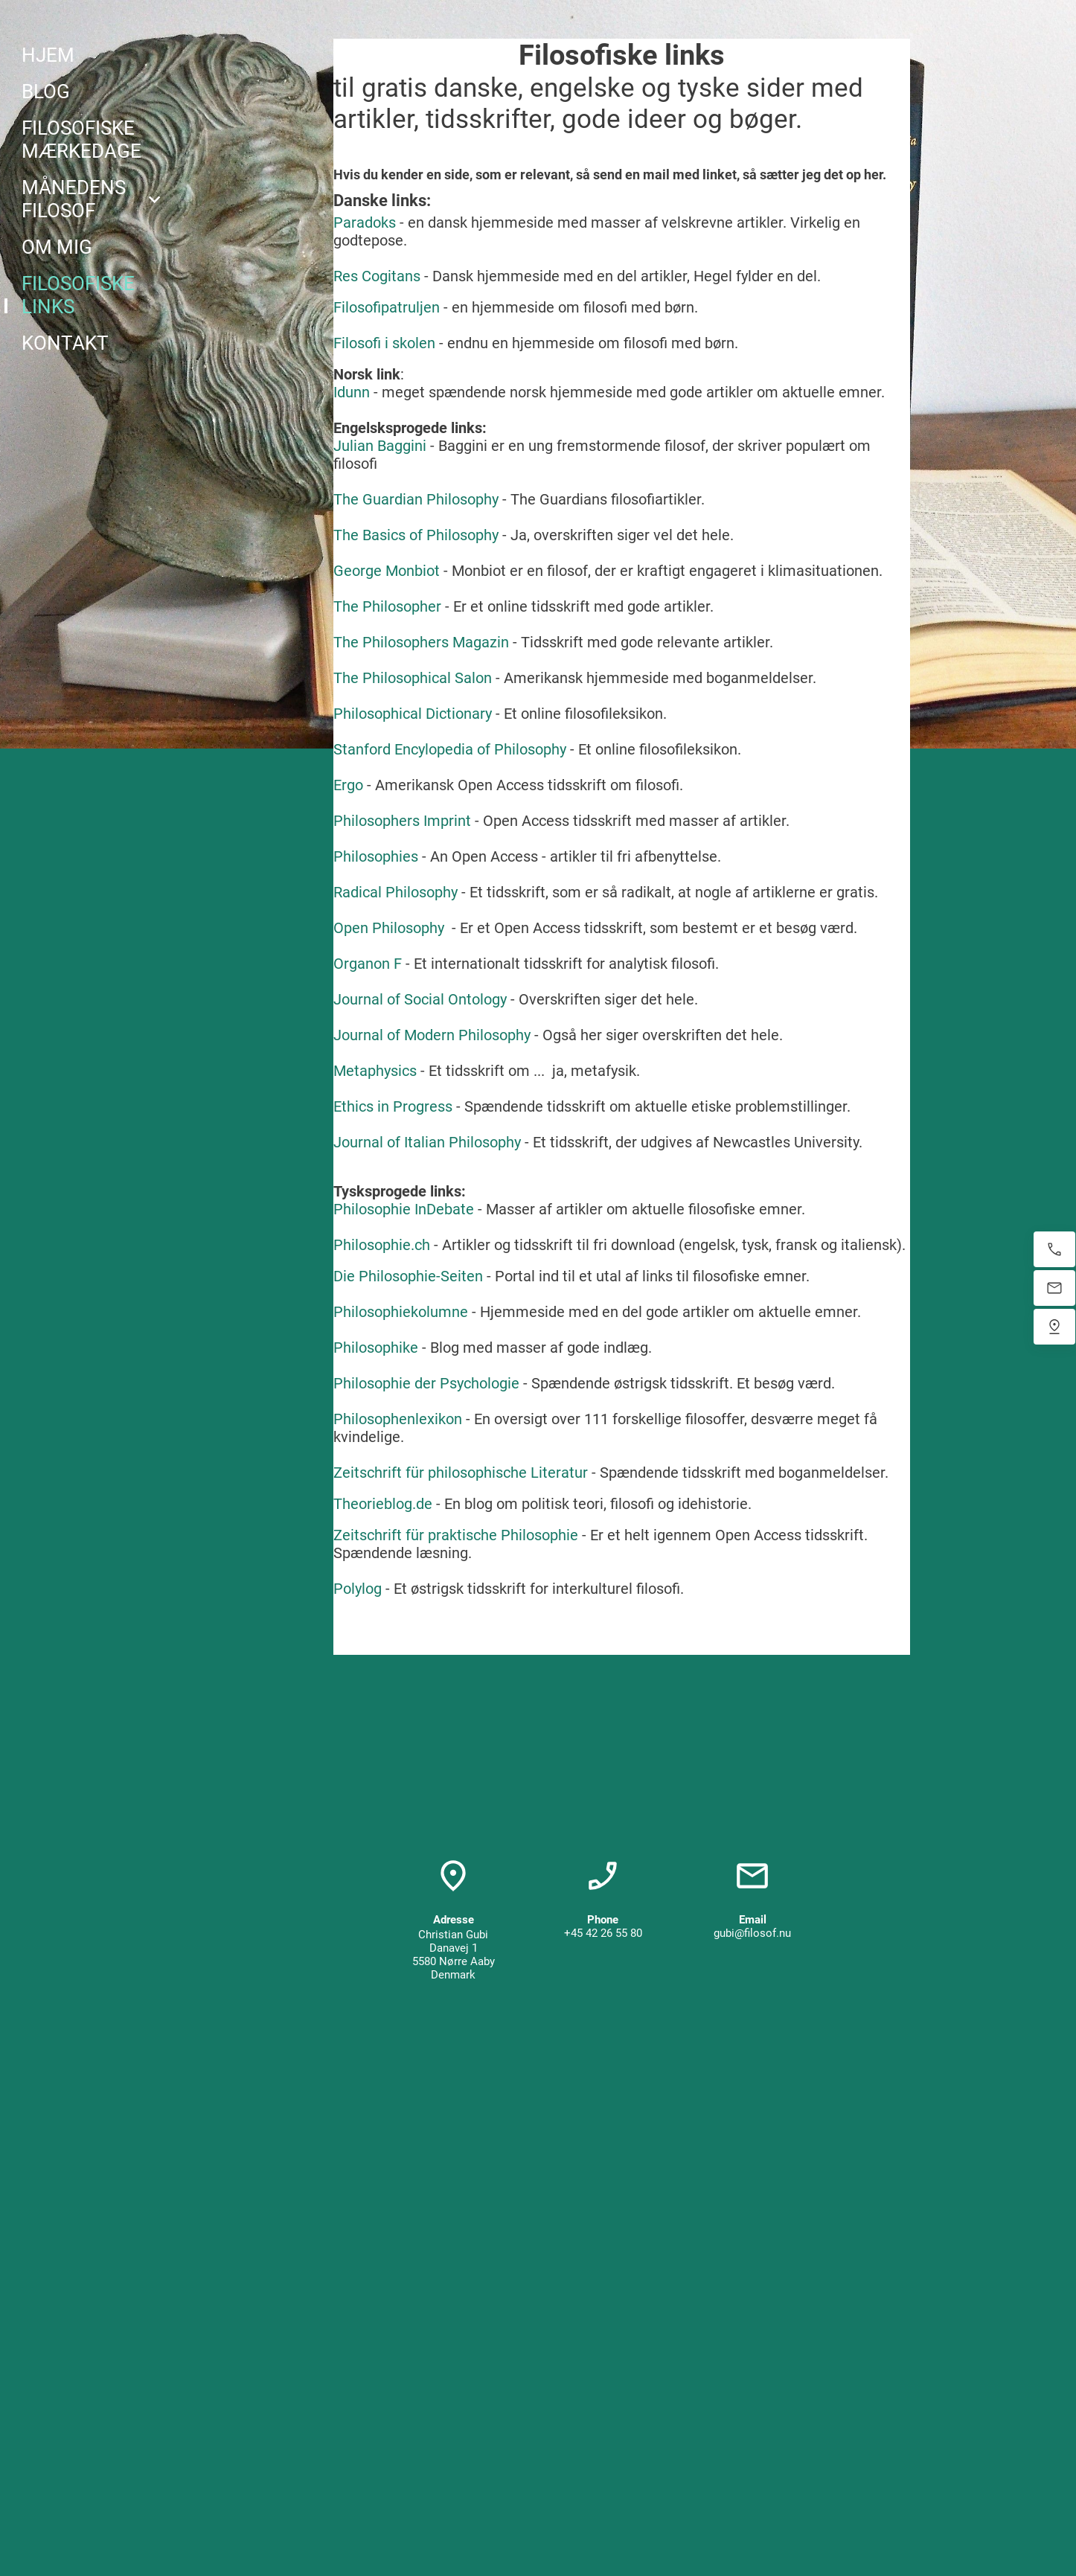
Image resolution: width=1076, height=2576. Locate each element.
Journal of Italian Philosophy (427, 1142)
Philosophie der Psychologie (426, 1383)
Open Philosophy (388, 928)
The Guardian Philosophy (416, 499)
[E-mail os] (1054, 1288)
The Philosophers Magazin (421, 642)
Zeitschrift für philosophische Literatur (460, 1472)
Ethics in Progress (392, 1106)
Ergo (348, 785)
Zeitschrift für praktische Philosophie (455, 1535)
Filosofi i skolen (384, 343)
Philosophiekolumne (400, 1312)
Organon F (367, 964)
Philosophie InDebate (403, 1209)
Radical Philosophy (395, 892)
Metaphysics (375, 1071)
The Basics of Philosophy (416, 535)
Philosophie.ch (381, 1245)
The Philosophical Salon (412, 678)
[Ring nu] (1054, 1249)
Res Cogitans (376, 276)
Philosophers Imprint (402, 821)
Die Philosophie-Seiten (408, 1276)
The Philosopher (387, 606)
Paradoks (364, 222)
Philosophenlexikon (397, 1419)
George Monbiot (386, 571)
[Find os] (1054, 1327)
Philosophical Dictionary (412, 714)
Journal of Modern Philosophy (432, 1035)
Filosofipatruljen (386, 307)
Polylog (357, 1589)
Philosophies (375, 856)
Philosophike (375, 1347)
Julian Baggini (379, 446)
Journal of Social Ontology (420, 999)
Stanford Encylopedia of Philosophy (449, 749)
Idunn (351, 392)
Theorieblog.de (382, 1504)
